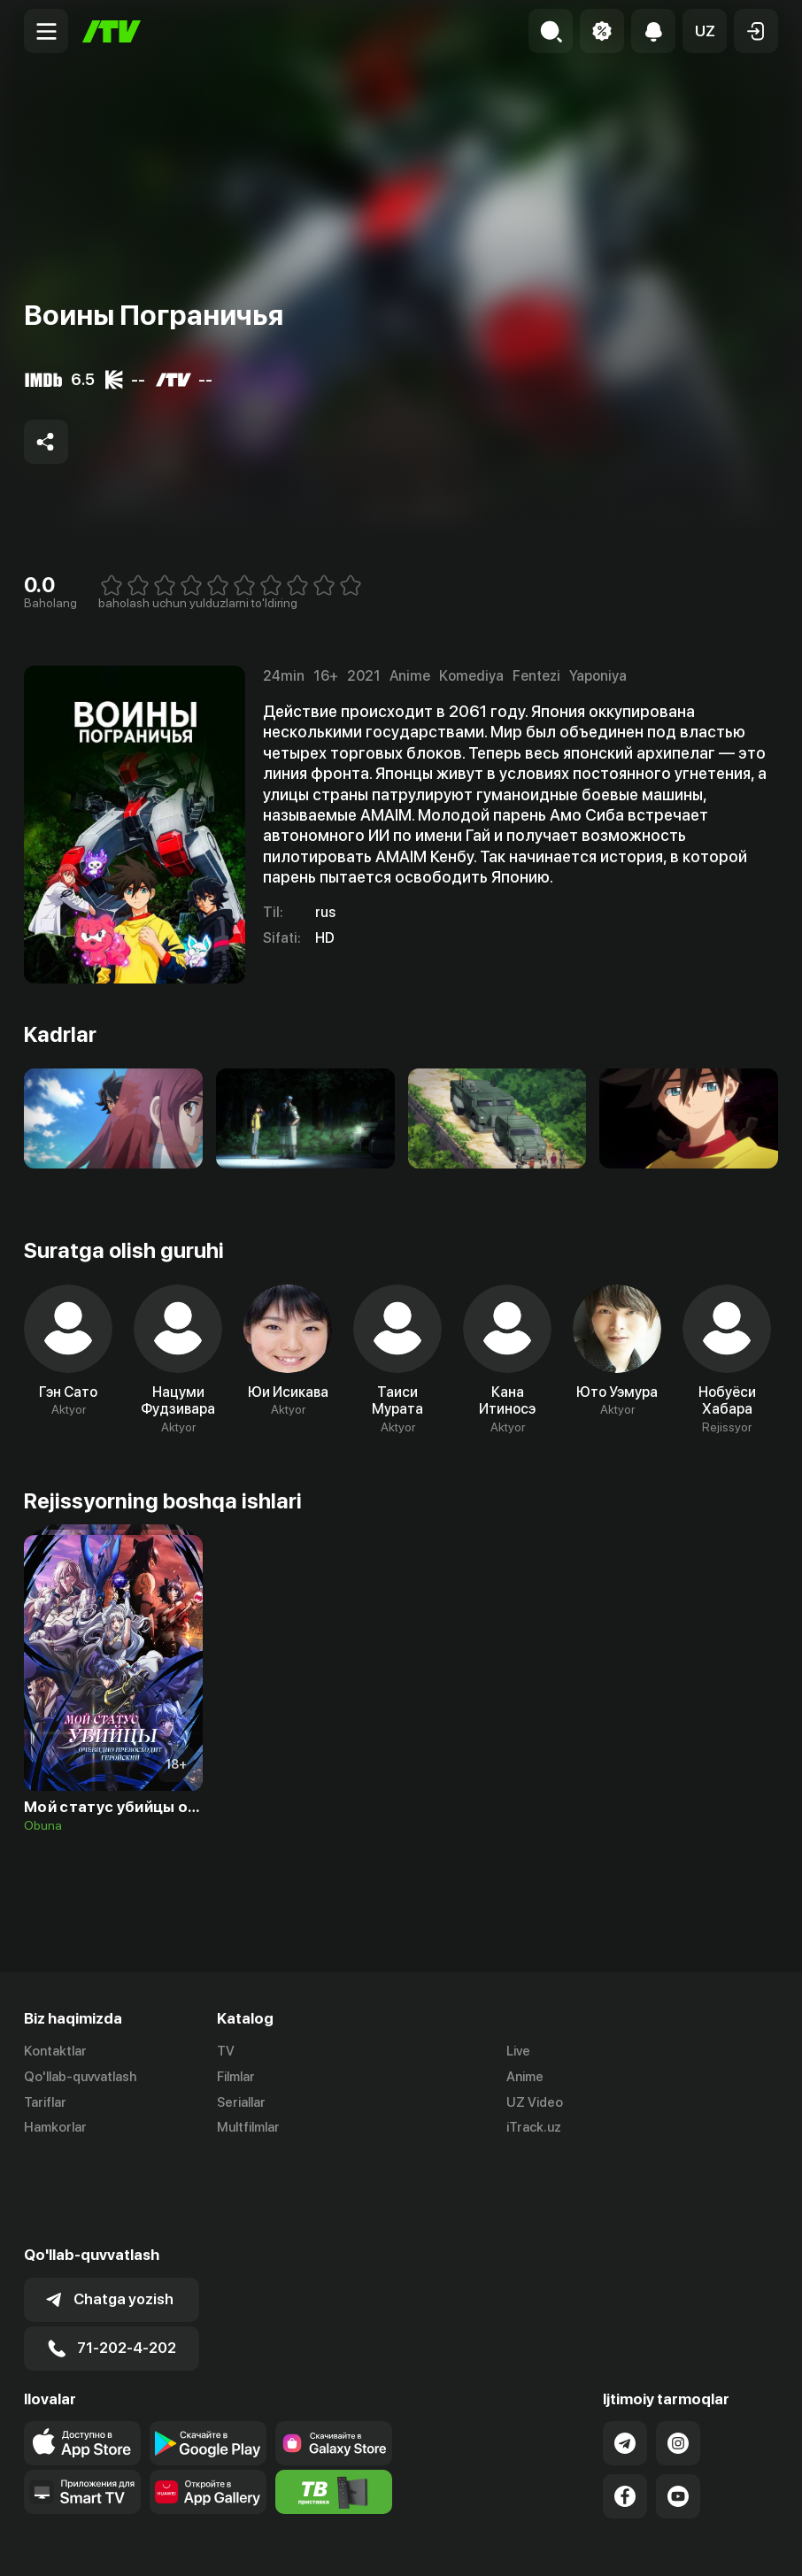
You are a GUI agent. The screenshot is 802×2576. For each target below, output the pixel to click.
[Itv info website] (333, 2404)
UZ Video (534, 2102)
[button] (704, 31)
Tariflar (45, 2102)
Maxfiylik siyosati (727, 2543)
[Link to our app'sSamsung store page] (333, 2355)
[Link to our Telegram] (625, 2355)
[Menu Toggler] (46, 31)
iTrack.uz (533, 2128)
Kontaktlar (55, 2051)
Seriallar (241, 2102)
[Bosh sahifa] (111, 31)
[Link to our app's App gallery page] (208, 2404)
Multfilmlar (248, 2128)
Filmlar (236, 2077)
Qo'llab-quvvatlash (80, 2077)
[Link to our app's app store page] (82, 2355)
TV (226, 2051)
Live (518, 2051)
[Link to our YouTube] (678, 2409)
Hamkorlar (55, 2128)
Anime (525, 2077)
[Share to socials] (46, 442)
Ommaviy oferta (607, 2543)
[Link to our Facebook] (625, 2409)
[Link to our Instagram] (678, 2355)
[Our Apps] (82, 2404)
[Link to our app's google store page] (208, 2355)
